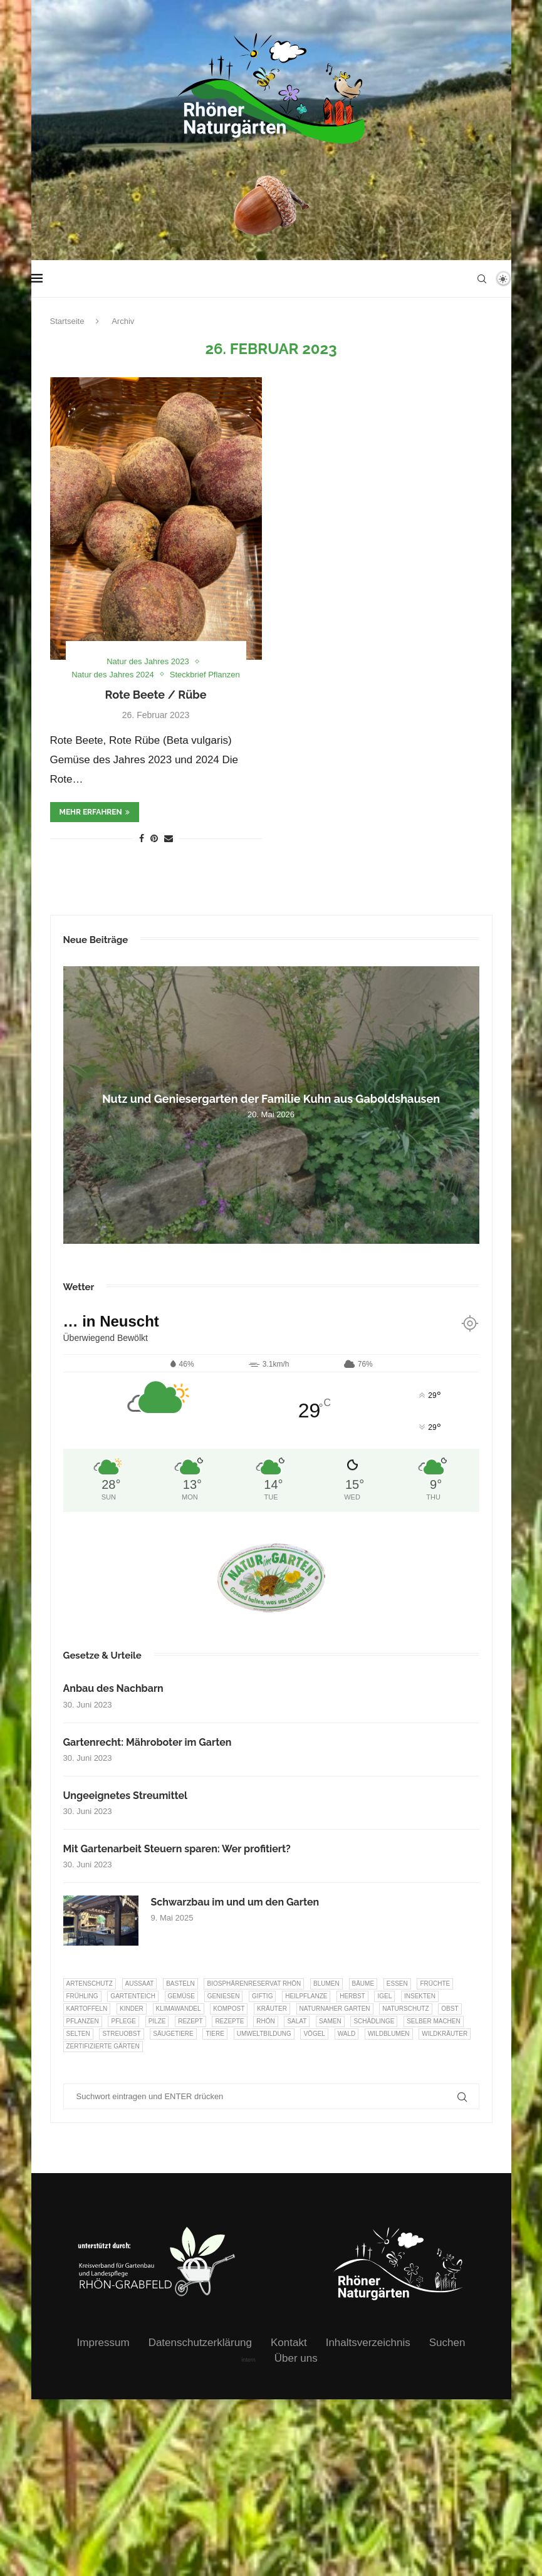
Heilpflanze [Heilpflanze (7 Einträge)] (306, 1996)
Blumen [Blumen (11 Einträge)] (326, 1983)
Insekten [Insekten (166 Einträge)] (419, 1996)
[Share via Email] (168, 838)
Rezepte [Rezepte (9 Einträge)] (229, 2021)
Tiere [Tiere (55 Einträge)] (215, 2033)
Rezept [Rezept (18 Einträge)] (190, 2021)
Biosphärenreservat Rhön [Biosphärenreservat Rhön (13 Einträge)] (254, 1983)
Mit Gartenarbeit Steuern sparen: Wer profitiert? (177, 1849)
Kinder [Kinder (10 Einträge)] (131, 2008)
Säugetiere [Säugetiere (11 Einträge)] (173, 2033)
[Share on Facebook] (141, 838)
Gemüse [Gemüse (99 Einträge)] (181, 1996)
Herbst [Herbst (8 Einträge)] (352, 1996)
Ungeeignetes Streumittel (125, 1796)
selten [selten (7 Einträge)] (78, 2033)
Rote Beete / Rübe (156, 694)
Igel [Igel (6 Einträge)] (384, 1996)
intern (248, 2360)
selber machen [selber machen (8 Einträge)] (434, 2021)
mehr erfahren (95, 812)
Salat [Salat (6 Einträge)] (296, 2021)
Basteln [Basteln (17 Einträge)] (180, 1983)
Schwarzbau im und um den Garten (235, 1902)
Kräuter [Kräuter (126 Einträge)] (272, 2008)
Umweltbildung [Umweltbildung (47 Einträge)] (264, 2033)
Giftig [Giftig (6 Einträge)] (262, 1996)
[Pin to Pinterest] (154, 838)
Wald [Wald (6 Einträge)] (347, 2033)
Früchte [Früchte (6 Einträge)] (435, 1983)
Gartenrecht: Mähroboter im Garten (147, 1742)
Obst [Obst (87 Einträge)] (449, 2008)
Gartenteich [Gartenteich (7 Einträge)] (132, 1996)
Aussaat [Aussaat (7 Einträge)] (139, 1983)
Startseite (67, 321)
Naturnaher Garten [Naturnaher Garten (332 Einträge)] (335, 2008)
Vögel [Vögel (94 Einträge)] (314, 2033)
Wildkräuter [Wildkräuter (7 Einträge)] (444, 2033)
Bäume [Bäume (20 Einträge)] (363, 1983)
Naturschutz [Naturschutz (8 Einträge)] (405, 2008)
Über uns (296, 2358)
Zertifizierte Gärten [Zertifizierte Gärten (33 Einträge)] (103, 2046)
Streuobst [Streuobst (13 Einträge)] (121, 2033)
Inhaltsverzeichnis (368, 2343)
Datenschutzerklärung (200, 2343)
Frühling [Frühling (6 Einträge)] (82, 1996)
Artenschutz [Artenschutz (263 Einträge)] (89, 1983)
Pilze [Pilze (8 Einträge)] (157, 2021)
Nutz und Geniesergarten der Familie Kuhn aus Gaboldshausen (271, 1098)
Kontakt (289, 2343)
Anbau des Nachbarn (113, 1688)
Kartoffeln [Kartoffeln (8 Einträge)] (87, 2008)
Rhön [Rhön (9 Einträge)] (265, 2021)
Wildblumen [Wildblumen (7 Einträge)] (389, 2033)
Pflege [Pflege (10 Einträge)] (123, 2021)
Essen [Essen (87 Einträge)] (397, 1983)
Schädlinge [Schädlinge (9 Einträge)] (373, 2021)
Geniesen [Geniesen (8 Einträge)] (223, 1996)
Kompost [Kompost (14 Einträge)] (228, 2008)
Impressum (103, 2343)
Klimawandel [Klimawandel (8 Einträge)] (178, 2008)
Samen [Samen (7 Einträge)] (330, 2021)
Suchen (447, 2343)
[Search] (482, 279)
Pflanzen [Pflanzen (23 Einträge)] (82, 2021)
